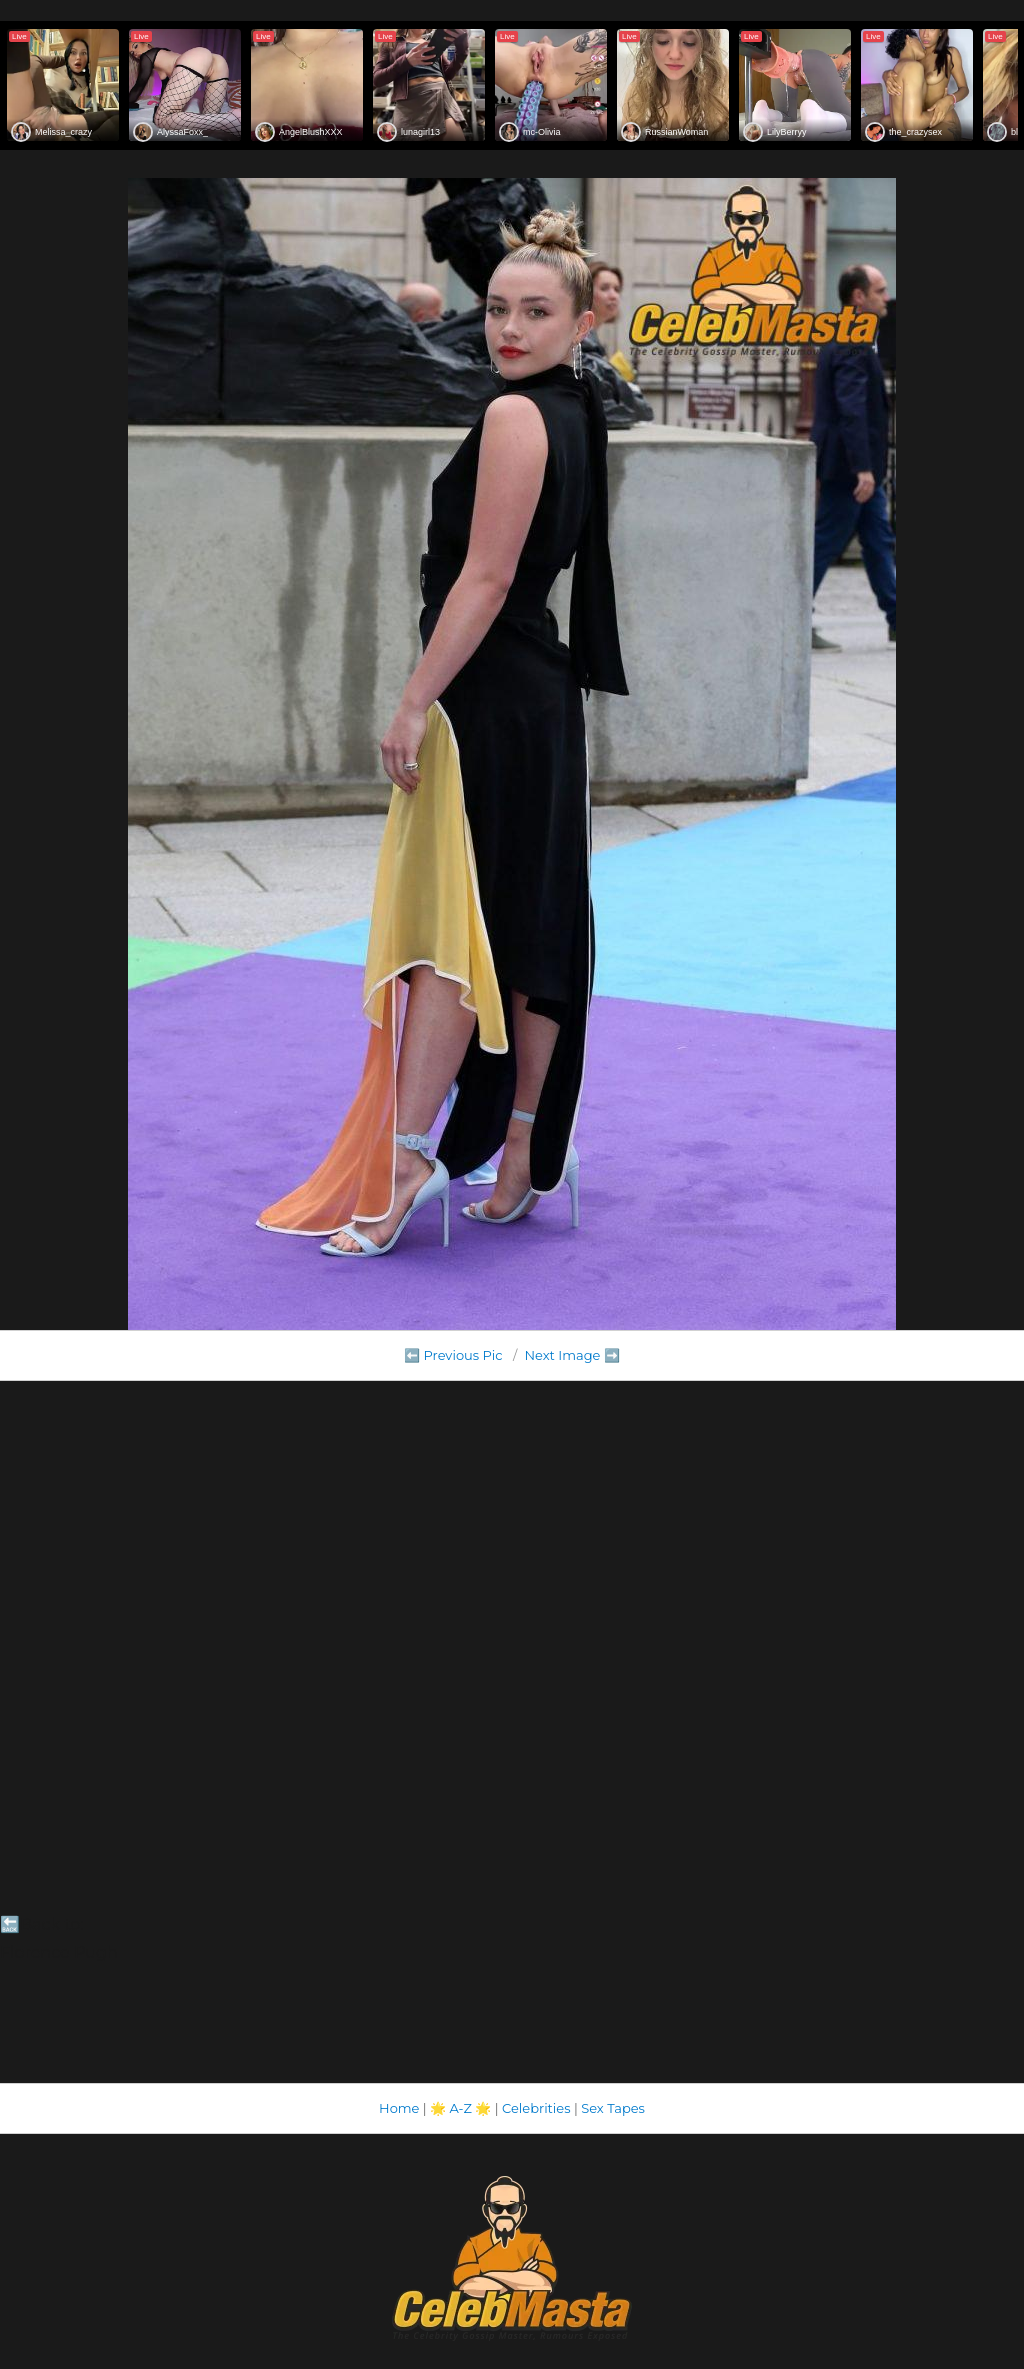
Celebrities (536, 2108)
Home (399, 2108)
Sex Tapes (613, 2108)
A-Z (460, 2108)
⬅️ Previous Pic (453, 1355)
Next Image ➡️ (571, 1355)
